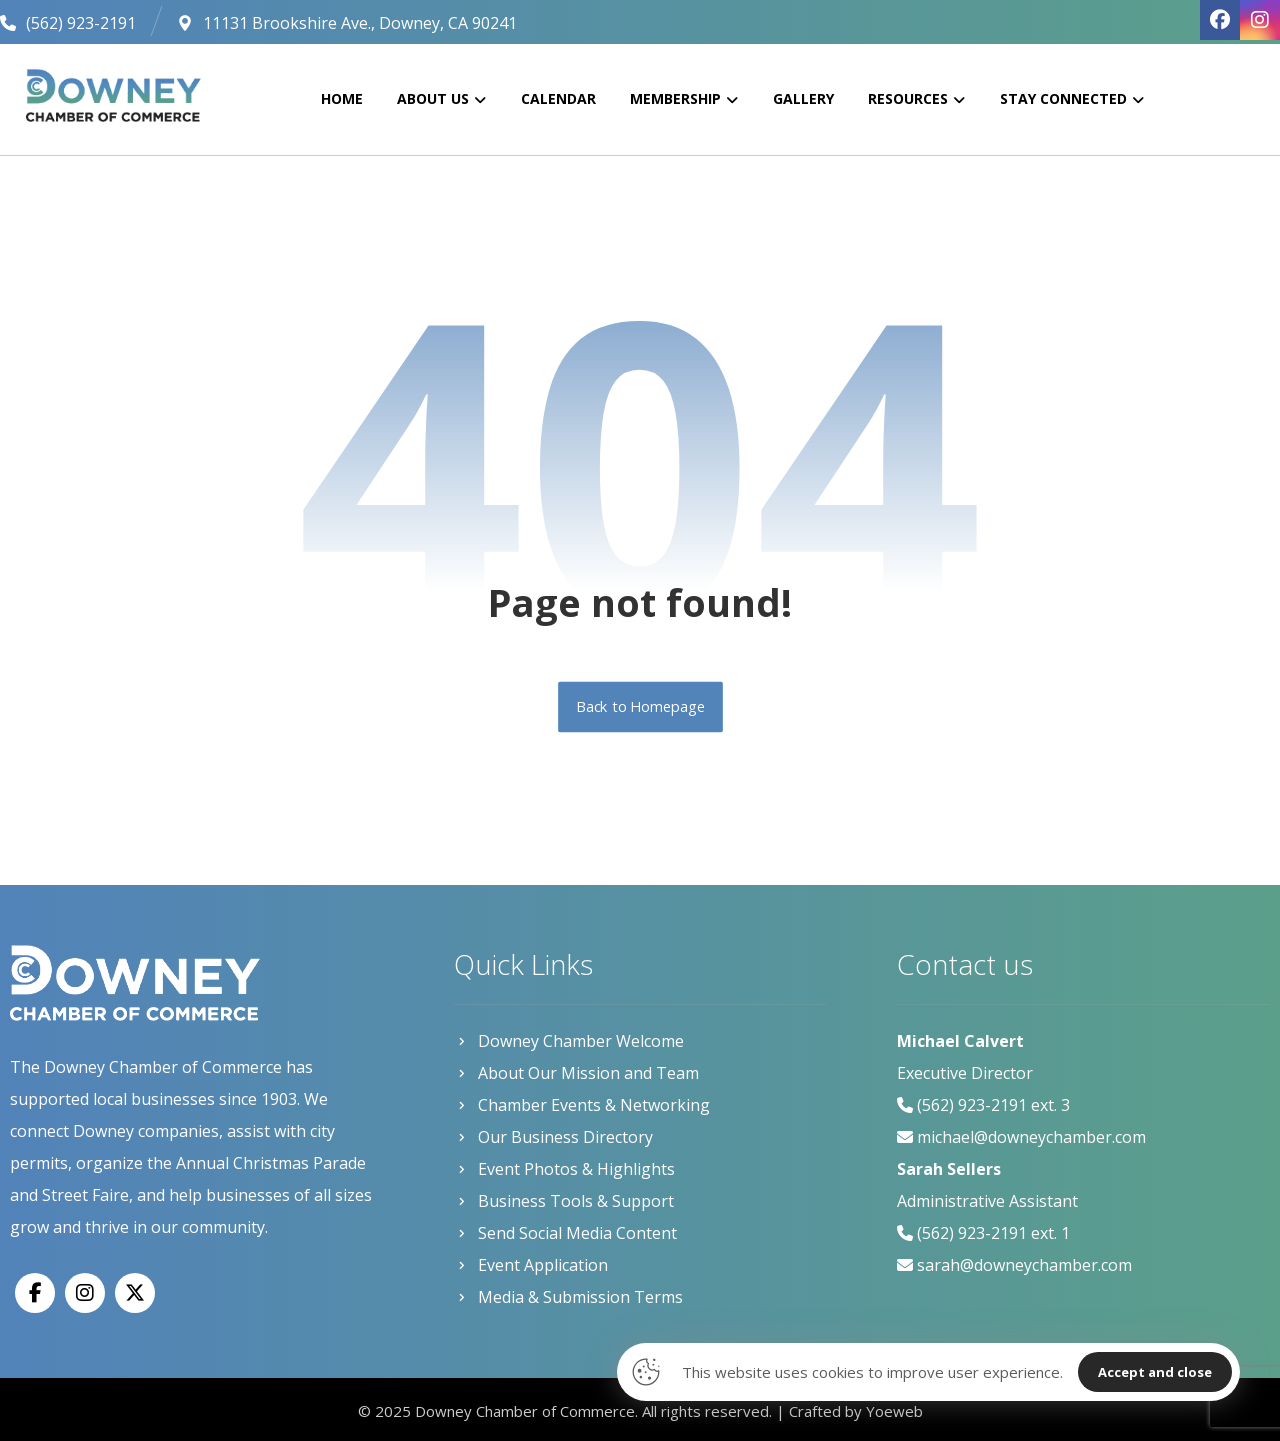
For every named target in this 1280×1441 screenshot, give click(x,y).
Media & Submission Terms (568, 1297)
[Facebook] (35, 1293)
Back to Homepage (640, 707)
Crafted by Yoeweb (856, 1411)
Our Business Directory (553, 1137)
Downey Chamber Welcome (569, 1041)
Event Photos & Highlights (564, 1169)
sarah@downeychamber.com (1024, 1265)
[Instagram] (85, 1293)
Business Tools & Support (564, 1201)
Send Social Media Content (565, 1233)
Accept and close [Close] (1155, 1372)
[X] (135, 1293)
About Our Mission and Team (576, 1073)
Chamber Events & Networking (582, 1105)
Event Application (531, 1265)
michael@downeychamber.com (1031, 1137)
